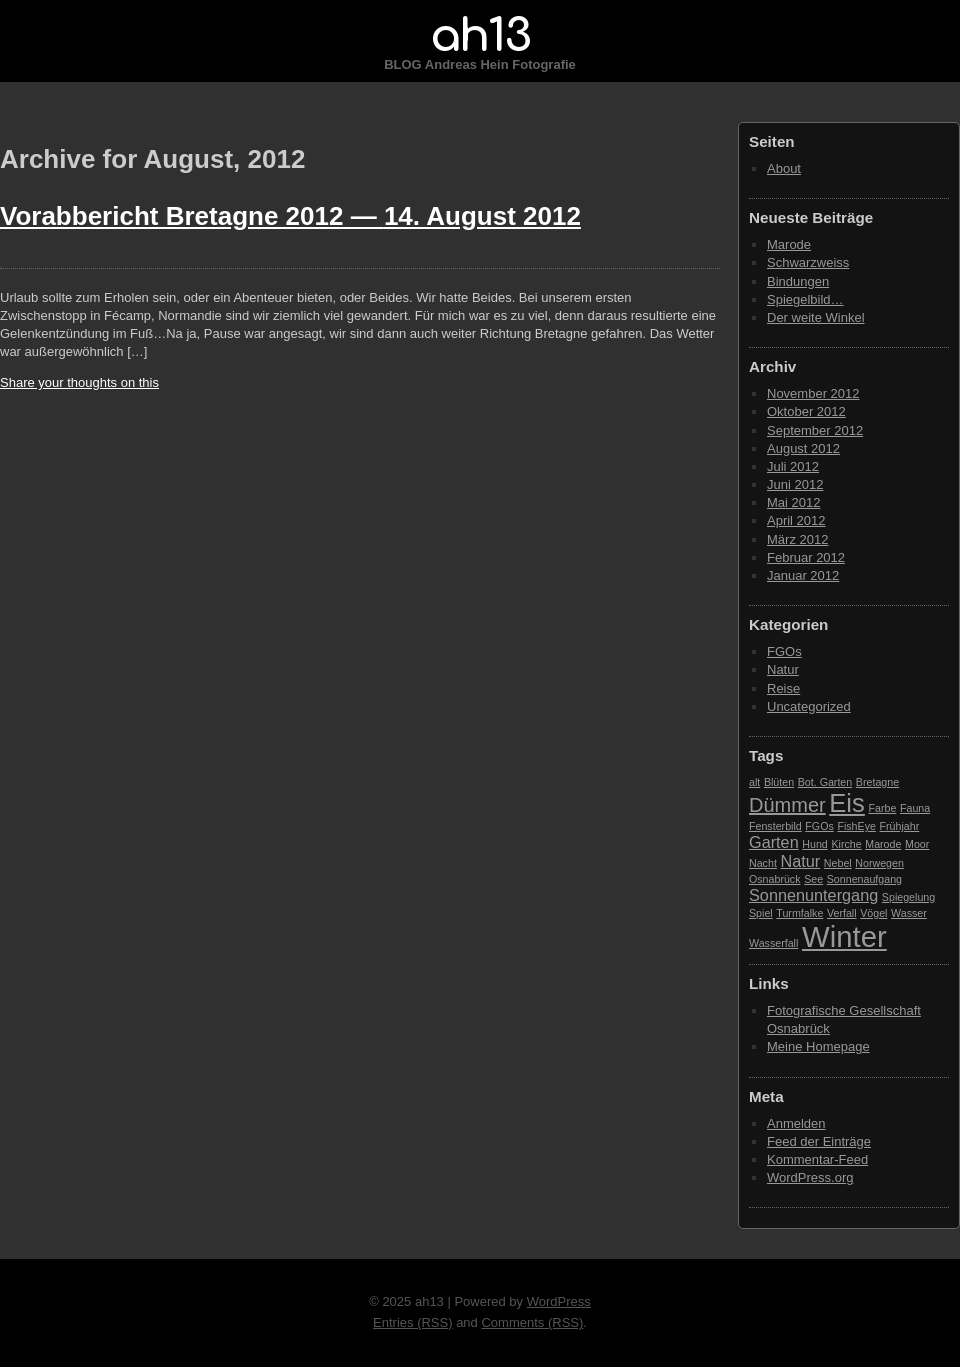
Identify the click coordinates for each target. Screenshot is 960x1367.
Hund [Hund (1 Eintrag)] (814, 844)
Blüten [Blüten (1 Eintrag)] (779, 782)
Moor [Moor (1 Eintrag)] (917, 844)
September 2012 (815, 430)
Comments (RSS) (532, 1322)
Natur (783, 669)
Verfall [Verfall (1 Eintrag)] (842, 913)
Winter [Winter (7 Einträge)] (844, 936)
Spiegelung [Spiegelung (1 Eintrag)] (908, 897)
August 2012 (803, 448)
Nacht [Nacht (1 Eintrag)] (763, 863)
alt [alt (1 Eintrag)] (754, 782)
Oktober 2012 (806, 411)
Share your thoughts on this (79, 382)
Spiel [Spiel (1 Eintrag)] (761, 913)
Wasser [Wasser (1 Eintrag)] (909, 913)
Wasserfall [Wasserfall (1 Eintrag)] (773, 943)
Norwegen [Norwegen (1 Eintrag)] (879, 863)
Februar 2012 (806, 557)
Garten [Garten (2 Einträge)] (774, 842)
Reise (783, 688)
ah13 (480, 36)
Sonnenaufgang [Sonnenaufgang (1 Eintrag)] (864, 879)
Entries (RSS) (412, 1322)
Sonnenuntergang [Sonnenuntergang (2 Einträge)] (813, 895)
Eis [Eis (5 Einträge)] (847, 803)
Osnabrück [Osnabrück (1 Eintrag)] (775, 879)
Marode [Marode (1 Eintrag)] (883, 844)
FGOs (784, 651)
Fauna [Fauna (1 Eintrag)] (915, 808)
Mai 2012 (793, 502)
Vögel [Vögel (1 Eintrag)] (873, 913)
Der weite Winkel (816, 317)
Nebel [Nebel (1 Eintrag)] (838, 863)
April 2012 (796, 520)
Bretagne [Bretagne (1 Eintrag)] (877, 782)
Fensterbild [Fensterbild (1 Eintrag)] (775, 826)
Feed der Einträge (819, 1141)
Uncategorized (809, 706)
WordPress (559, 1301)
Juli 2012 (793, 466)
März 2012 (797, 539)
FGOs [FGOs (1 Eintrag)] (819, 826)
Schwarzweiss (808, 262)
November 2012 (813, 393)
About (784, 168)
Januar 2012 (803, 575)
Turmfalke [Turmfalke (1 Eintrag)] (799, 913)
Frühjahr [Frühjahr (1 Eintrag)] (900, 826)
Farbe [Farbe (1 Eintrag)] (882, 808)
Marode (789, 244)
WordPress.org (810, 1177)
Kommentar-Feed (817, 1159)
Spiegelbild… (805, 299)
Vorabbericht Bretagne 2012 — (290, 216)
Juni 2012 (795, 484)
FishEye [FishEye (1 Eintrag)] (856, 826)
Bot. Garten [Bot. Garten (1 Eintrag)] (825, 782)
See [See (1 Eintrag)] (813, 879)
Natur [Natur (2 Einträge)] (800, 861)
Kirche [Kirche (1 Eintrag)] (846, 844)
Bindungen (798, 281)
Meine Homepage (818, 1046)
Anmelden (796, 1123)
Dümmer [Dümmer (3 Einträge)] (787, 805)
